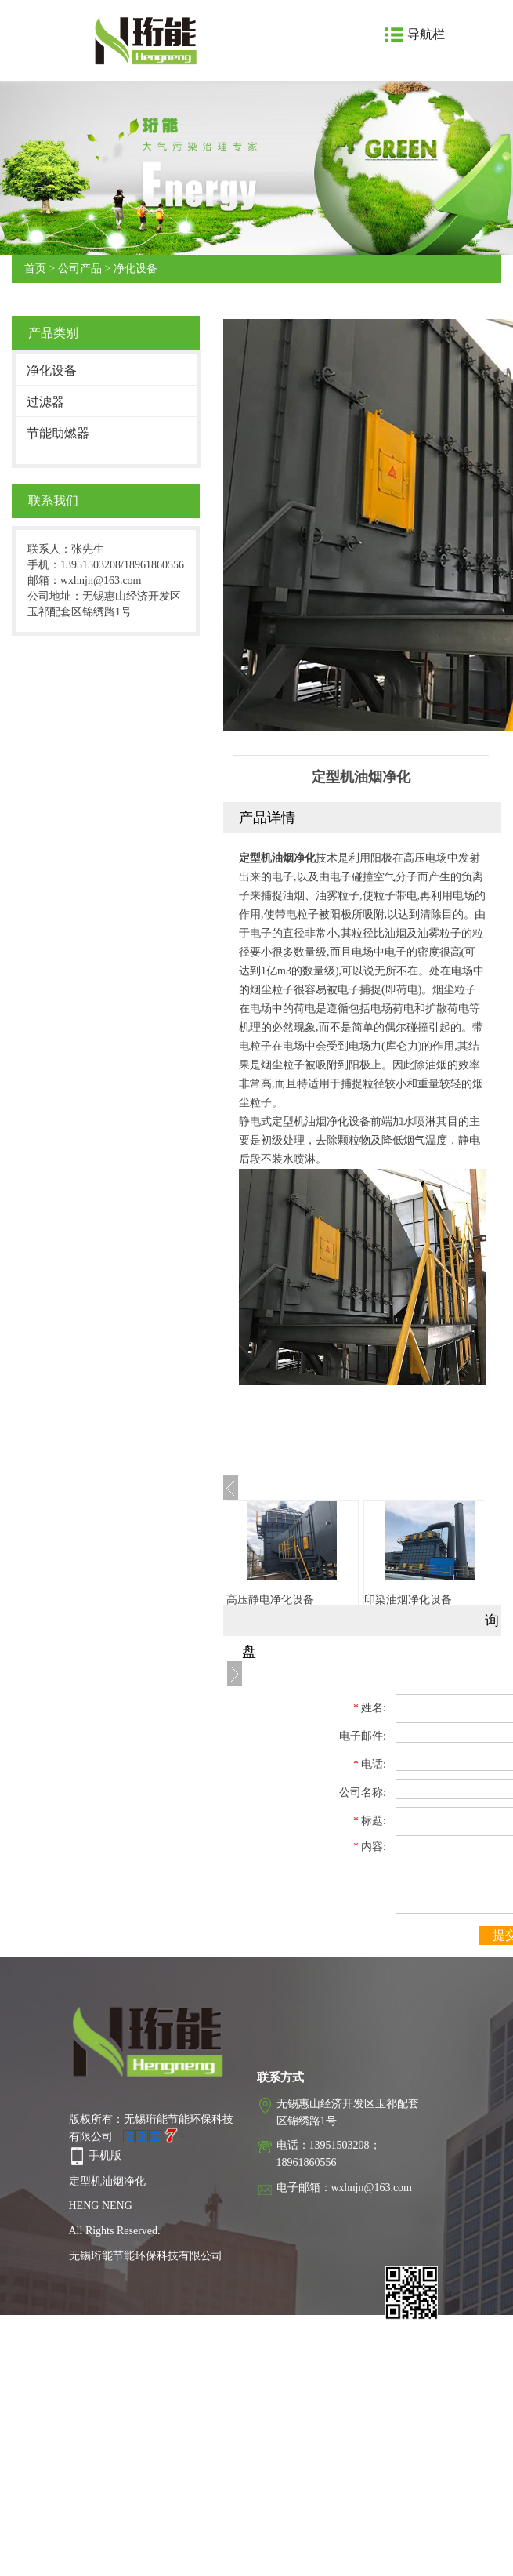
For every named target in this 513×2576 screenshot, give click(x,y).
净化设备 (135, 268)
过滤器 (45, 401)
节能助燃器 (58, 433)
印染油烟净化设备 (408, 1599)
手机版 (105, 2155)
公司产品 (80, 268)
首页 (35, 268)
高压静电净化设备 (270, 1599)
